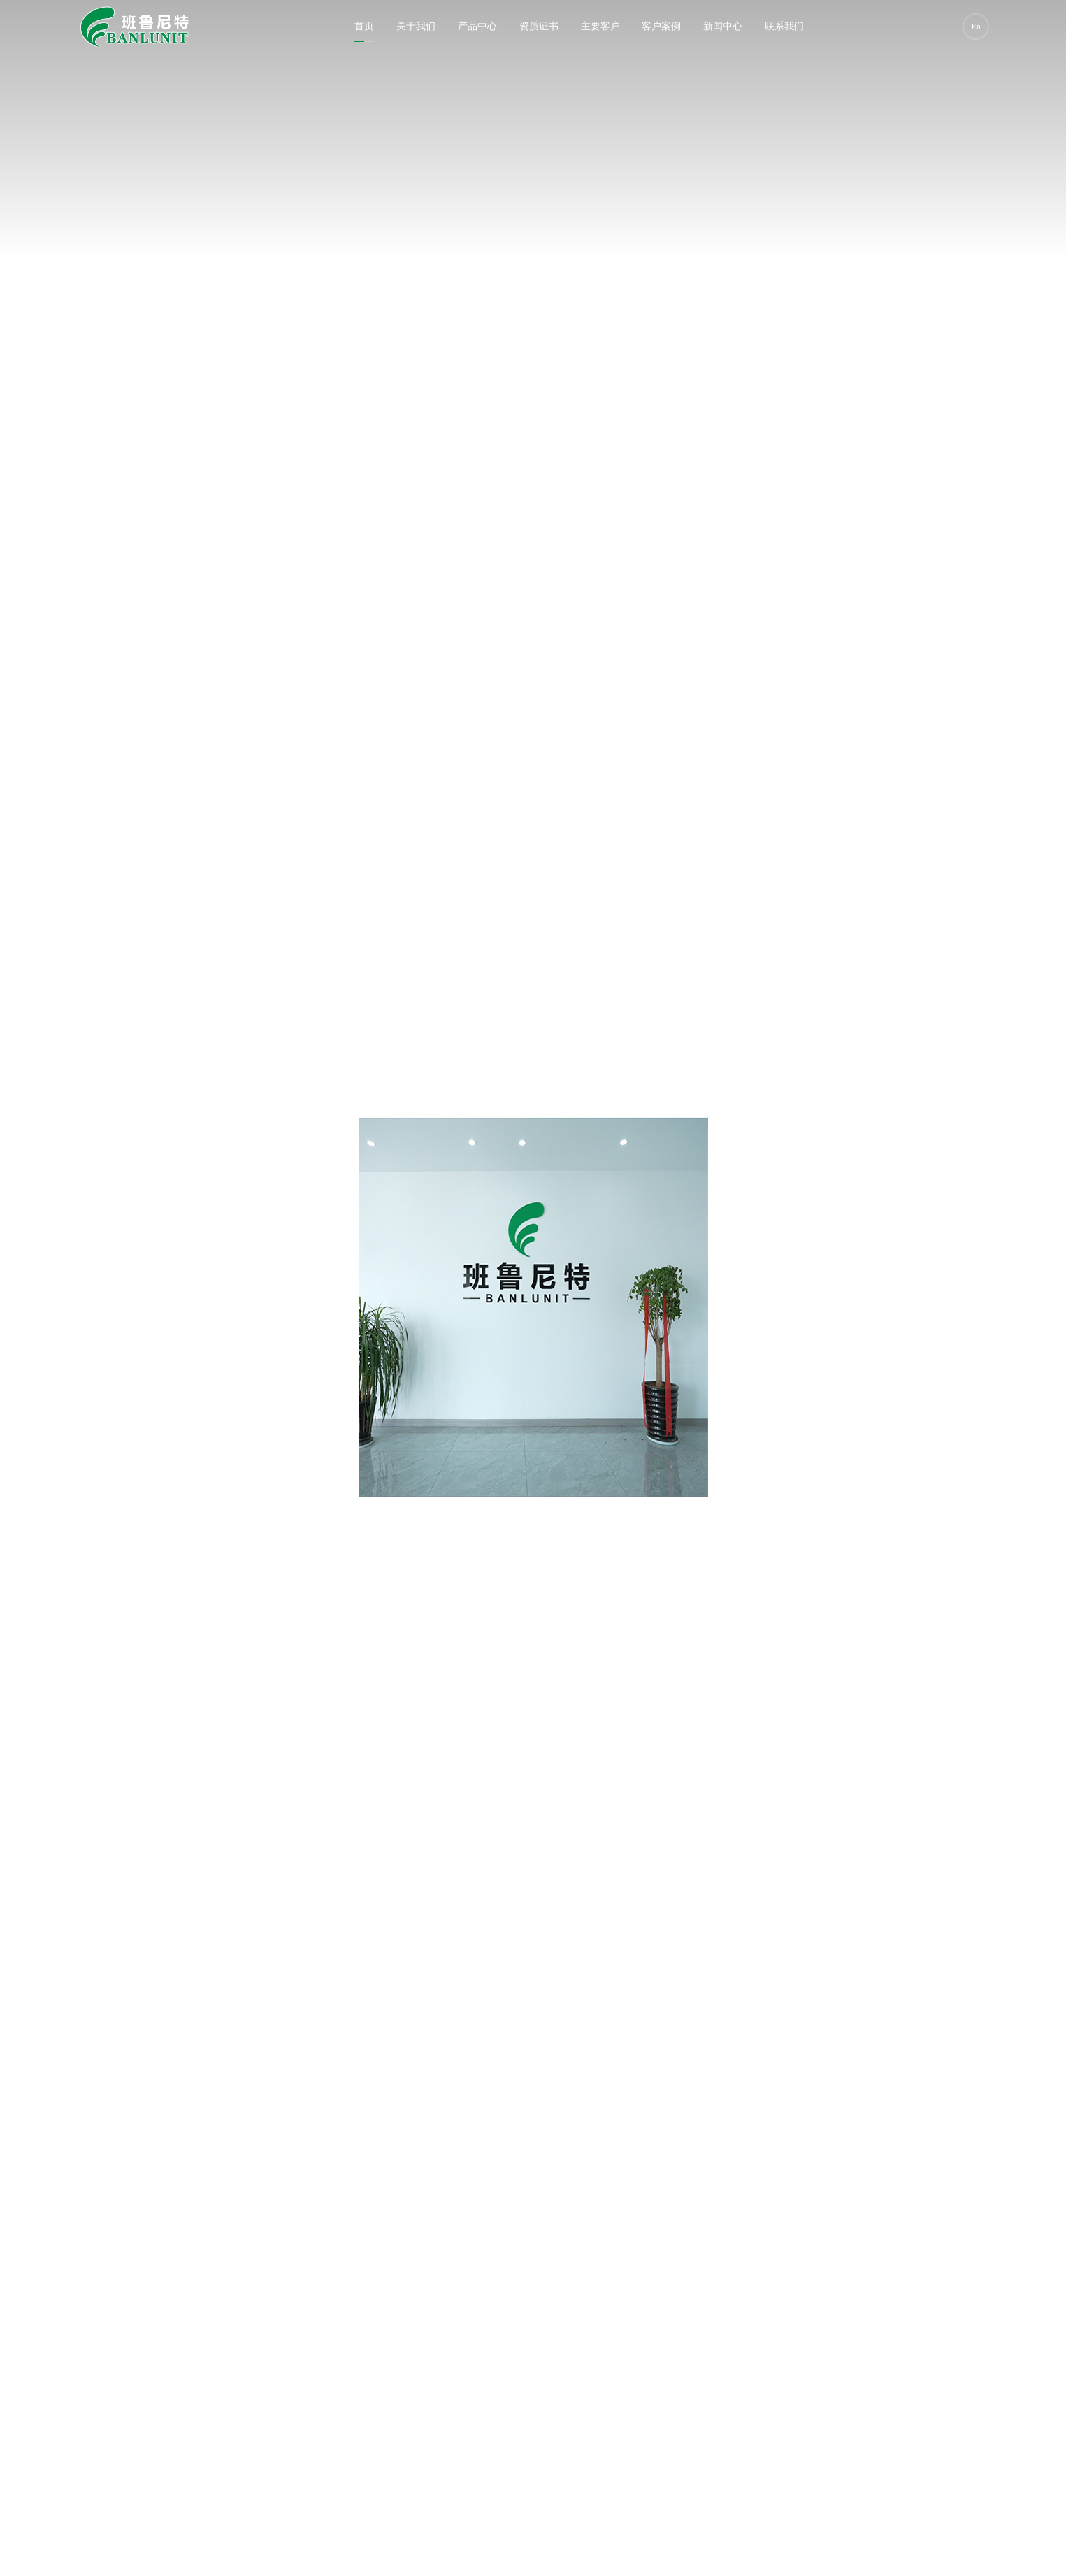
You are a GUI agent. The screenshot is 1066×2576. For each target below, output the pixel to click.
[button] (526, 2466)
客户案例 (661, 26)
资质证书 (539, 26)
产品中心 (477, 26)
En (976, 26)
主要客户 (600, 26)
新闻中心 (722, 26)
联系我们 (784, 26)
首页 (364, 26)
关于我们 (415, 26)
